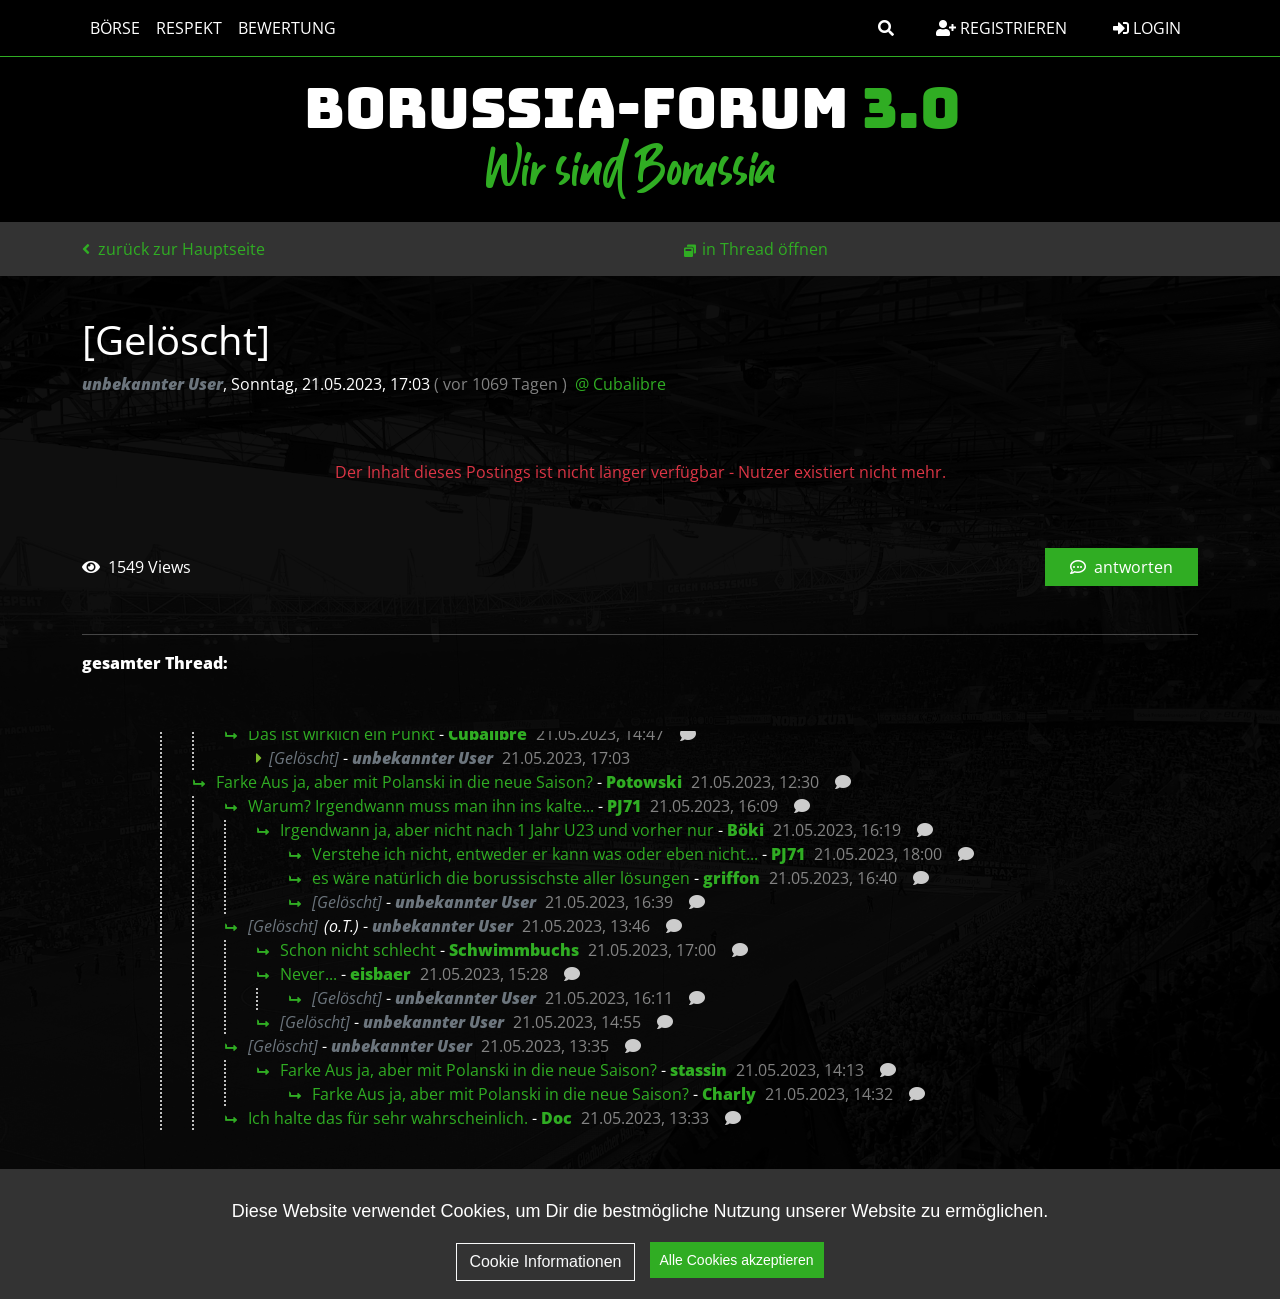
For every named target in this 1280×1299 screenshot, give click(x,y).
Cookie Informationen (545, 1268)
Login (1147, 28)
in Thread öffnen (765, 249)
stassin (698, 1070)
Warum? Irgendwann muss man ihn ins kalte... (421, 806)
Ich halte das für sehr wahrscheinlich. (388, 1118)
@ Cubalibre (620, 384)
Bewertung (287, 28)
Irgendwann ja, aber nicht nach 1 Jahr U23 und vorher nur (497, 830)
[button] (886, 28)
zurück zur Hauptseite (173, 249)
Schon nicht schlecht (358, 950)
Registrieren (1001, 28)
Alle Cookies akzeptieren (737, 1268)
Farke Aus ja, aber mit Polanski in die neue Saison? (404, 782)
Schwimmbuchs (514, 950)
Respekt (189, 28)
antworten (1121, 567)
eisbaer (380, 974)
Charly (729, 1094)
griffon (731, 878)
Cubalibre (487, 734)
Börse (115, 28)
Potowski (644, 782)
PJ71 (624, 806)
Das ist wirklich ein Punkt (341, 734)
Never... (308, 974)
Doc (556, 1118)
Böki (745, 830)
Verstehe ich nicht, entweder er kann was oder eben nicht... (535, 854)
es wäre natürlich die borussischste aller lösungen (501, 878)
